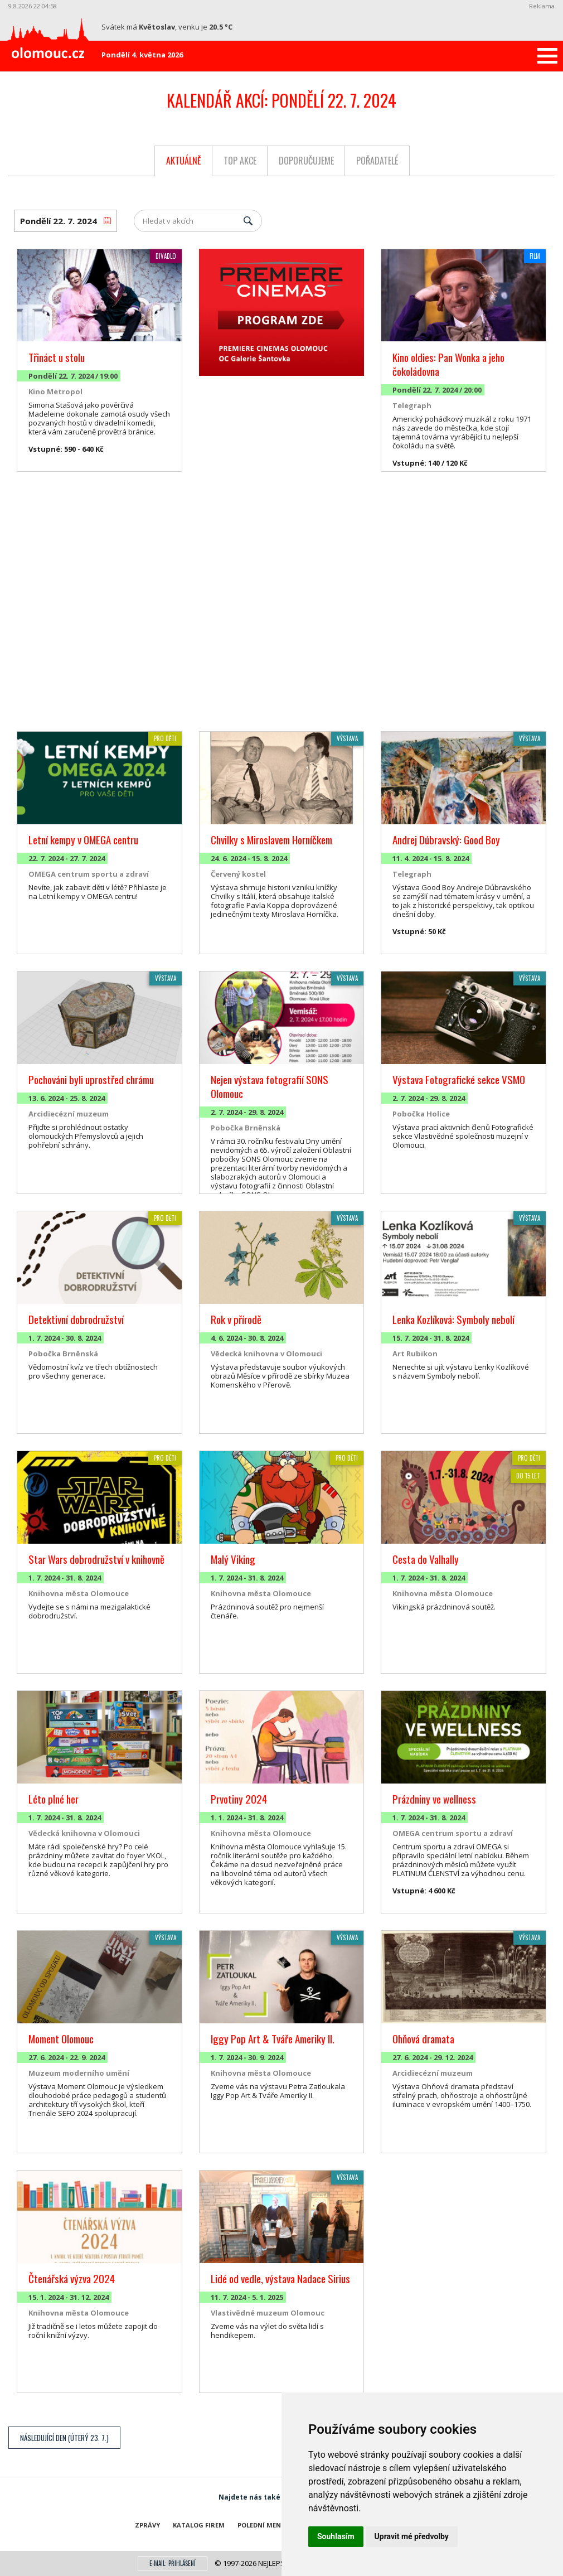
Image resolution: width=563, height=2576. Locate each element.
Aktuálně (183, 160)
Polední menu (261, 2525)
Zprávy (147, 2525)
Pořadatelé (377, 160)
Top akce (240, 160)
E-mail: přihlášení (172, 2563)
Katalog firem (199, 2525)
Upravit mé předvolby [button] (412, 2536)
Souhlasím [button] (336, 2536)
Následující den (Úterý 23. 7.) (64, 2437)
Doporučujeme (306, 160)
